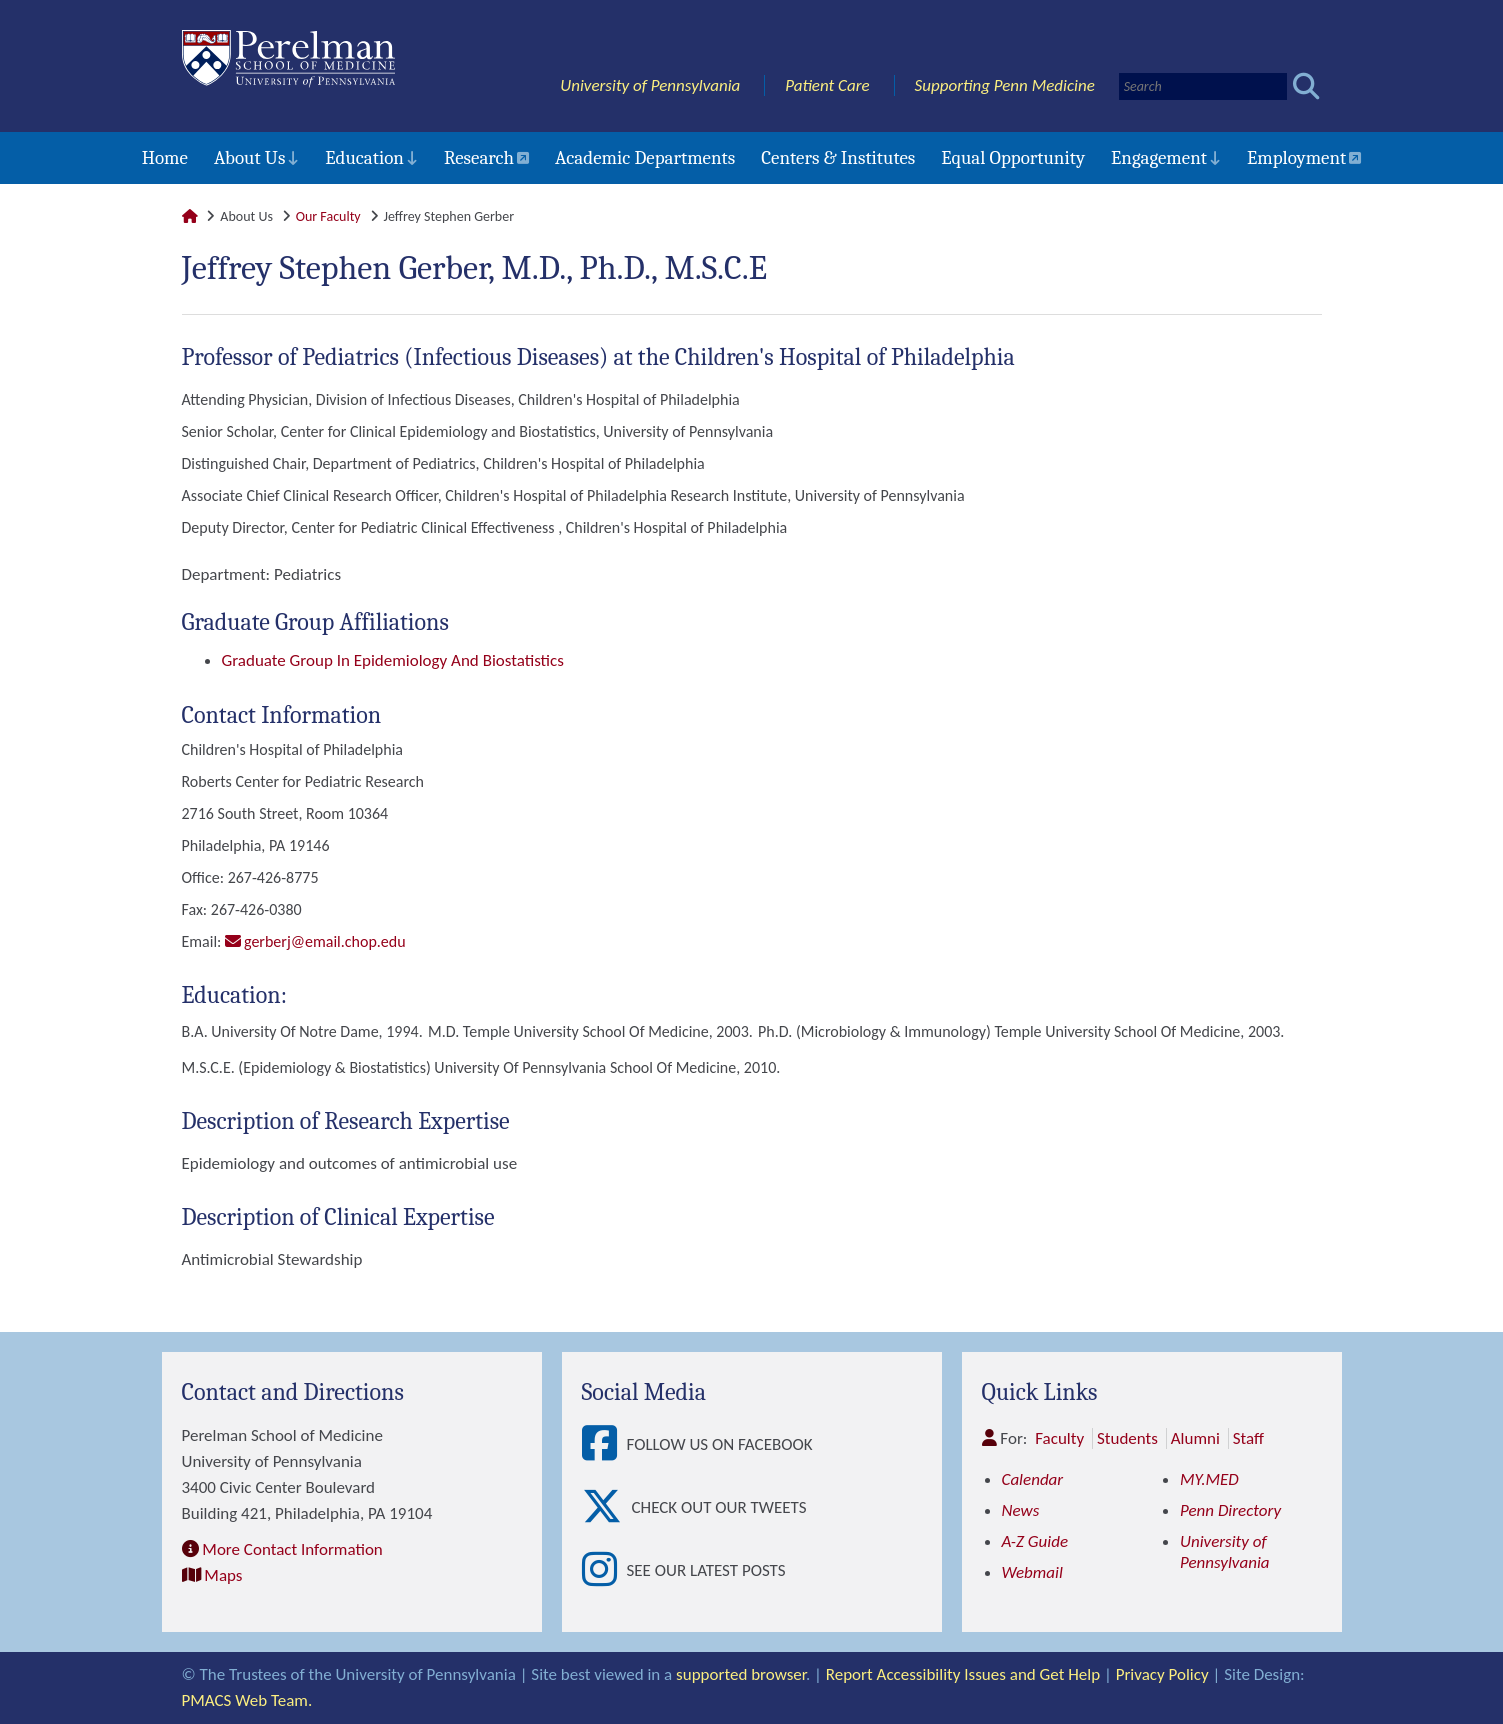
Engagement (1159, 158)
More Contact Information (292, 1549)
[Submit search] (1306, 86)
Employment (1296, 158)
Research (479, 158)
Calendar (1033, 1479)
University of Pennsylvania (650, 85)
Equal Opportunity (1013, 158)
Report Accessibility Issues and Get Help (963, 1674)
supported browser (741, 1674)
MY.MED (1209, 1479)
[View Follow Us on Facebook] (604, 1444)
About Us (249, 158)
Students (1127, 1438)
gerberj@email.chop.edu (325, 941)
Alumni (1195, 1438)
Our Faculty (328, 216)
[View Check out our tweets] (607, 1507)
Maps (223, 1575)
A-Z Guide (1035, 1541)
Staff (1248, 1438)
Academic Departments (645, 158)
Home (165, 158)
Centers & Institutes (838, 158)
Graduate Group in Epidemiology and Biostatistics (393, 660)
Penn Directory (1230, 1510)
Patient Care (827, 85)
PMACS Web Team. (247, 1700)
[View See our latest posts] (604, 1570)
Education (364, 158)
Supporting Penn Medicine (1005, 85)
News (1021, 1510)
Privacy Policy (1162, 1674)
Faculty (1059, 1438)
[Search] (1203, 86)
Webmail (1032, 1572)
